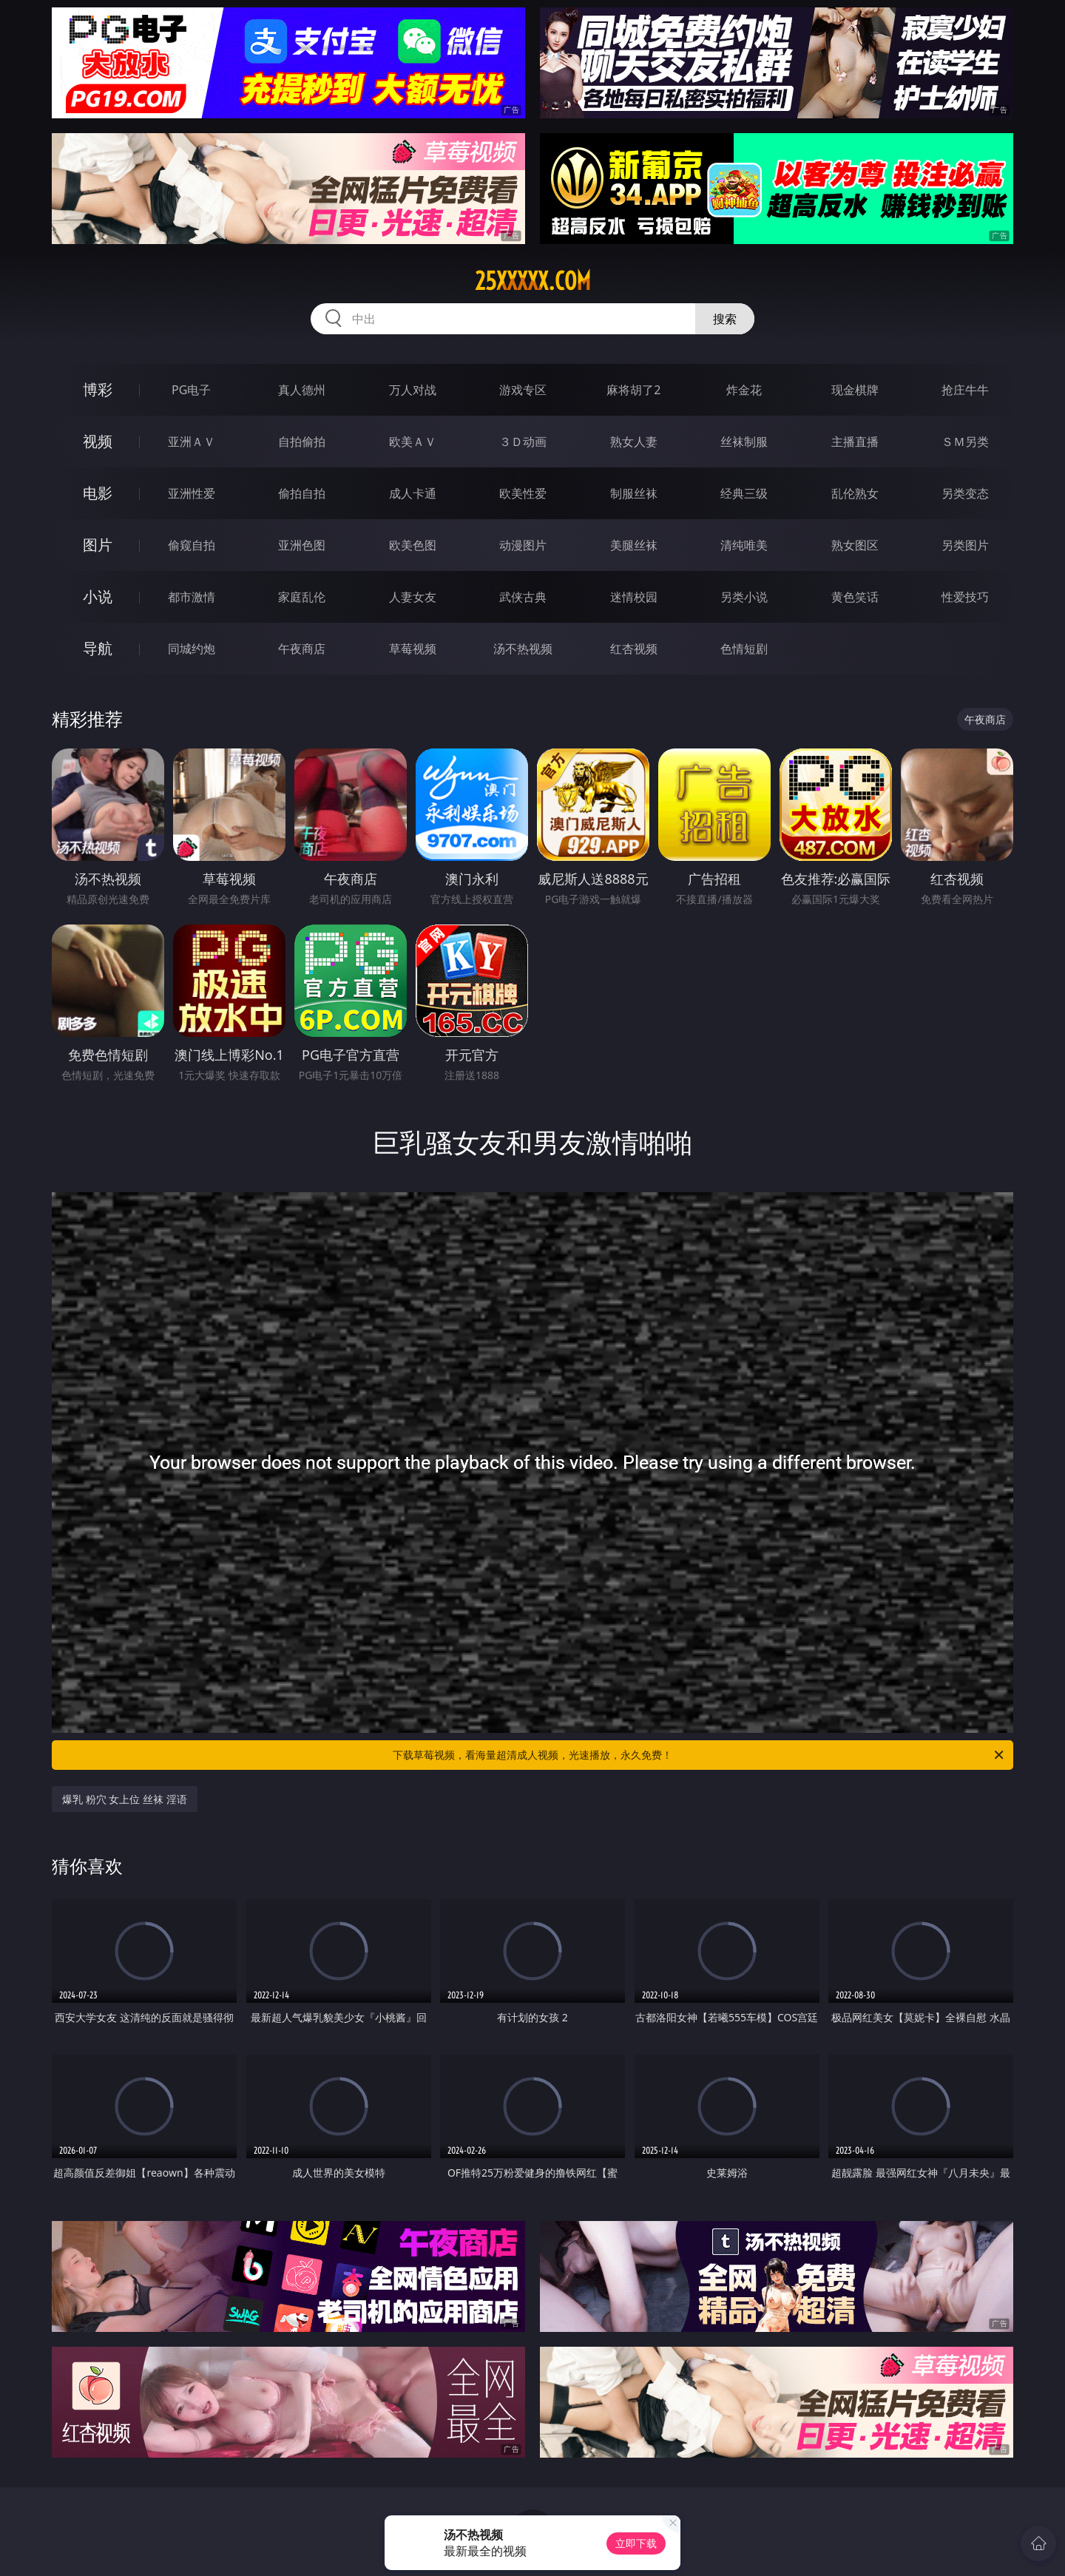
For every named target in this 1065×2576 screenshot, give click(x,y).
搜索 (725, 319)
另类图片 (965, 545)
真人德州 (301, 390)
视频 (97, 441)
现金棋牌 (855, 390)
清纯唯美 (744, 545)
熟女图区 (855, 545)
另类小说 (744, 597)
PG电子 (191, 390)
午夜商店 (301, 648)
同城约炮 (191, 648)
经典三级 (744, 493)
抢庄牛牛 (965, 390)
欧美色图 (412, 545)
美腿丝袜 (633, 545)
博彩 (97, 389)
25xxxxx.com (533, 281)
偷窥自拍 (191, 545)
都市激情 (191, 597)
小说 (97, 596)
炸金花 (744, 390)
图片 (97, 545)
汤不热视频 (522, 648)
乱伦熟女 (855, 493)
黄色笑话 (855, 597)
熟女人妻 (633, 441)
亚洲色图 (301, 545)
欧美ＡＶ (412, 441)
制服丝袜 (633, 493)
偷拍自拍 (301, 493)
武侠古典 (523, 597)
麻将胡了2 (633, 390)
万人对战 (412, 390)
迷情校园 (633, 597)
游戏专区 (523, 390)
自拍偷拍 (301, 441)
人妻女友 (412, 597)
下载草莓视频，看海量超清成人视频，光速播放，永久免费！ (699, 1755)
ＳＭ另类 (965, 441)
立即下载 (636, 2543)
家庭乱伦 (301, 597)
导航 (97, 648)
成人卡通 (412, 493)
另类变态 (965, 493)
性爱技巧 (965, 597)
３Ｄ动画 (523, 441)
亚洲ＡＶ (191, 441)
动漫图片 (523, 545)
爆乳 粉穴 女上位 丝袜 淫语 (124, 1799)
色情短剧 (744, 648)
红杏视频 (633, 648)
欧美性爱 (523, 493)
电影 (97, 493)
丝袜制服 (744, 441)
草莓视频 (412, 648)
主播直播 (855, 441)
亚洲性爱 (191, 493)
